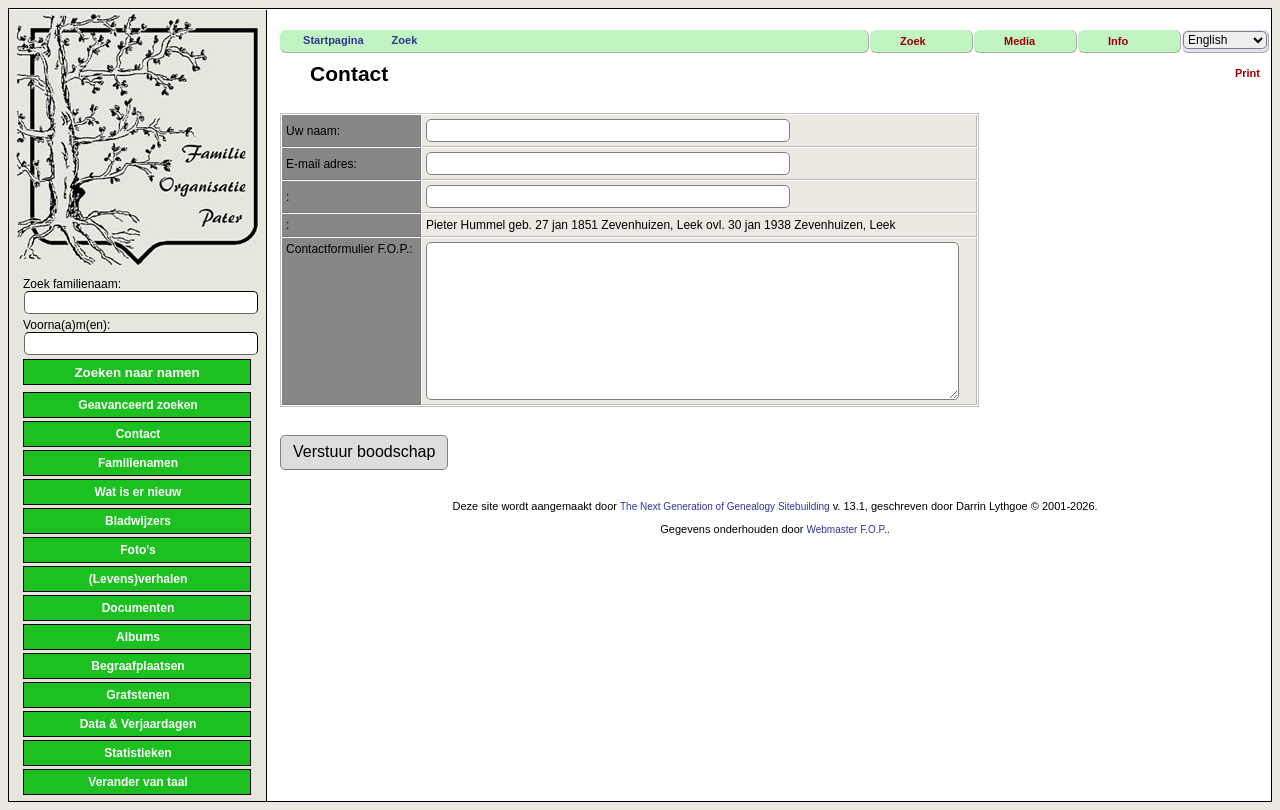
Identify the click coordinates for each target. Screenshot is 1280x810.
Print (1247, 73)
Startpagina (333, 40)
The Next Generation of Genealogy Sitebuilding (725, 536)
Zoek (405, 40)
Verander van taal (137, 782)
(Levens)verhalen (138, 579)
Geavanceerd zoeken (137, 405)
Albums (138, 637)
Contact (138, 434)
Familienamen (138, 463)
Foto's (138, 550)
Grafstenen (137, 695)
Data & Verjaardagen (138, 724)
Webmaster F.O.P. (846, 559)
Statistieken (137, 753)
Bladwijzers (138, 521)
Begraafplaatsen (137, 666)
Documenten (138, 608)
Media (1019, 41)
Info (1118, 41)
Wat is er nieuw (138, 492)
